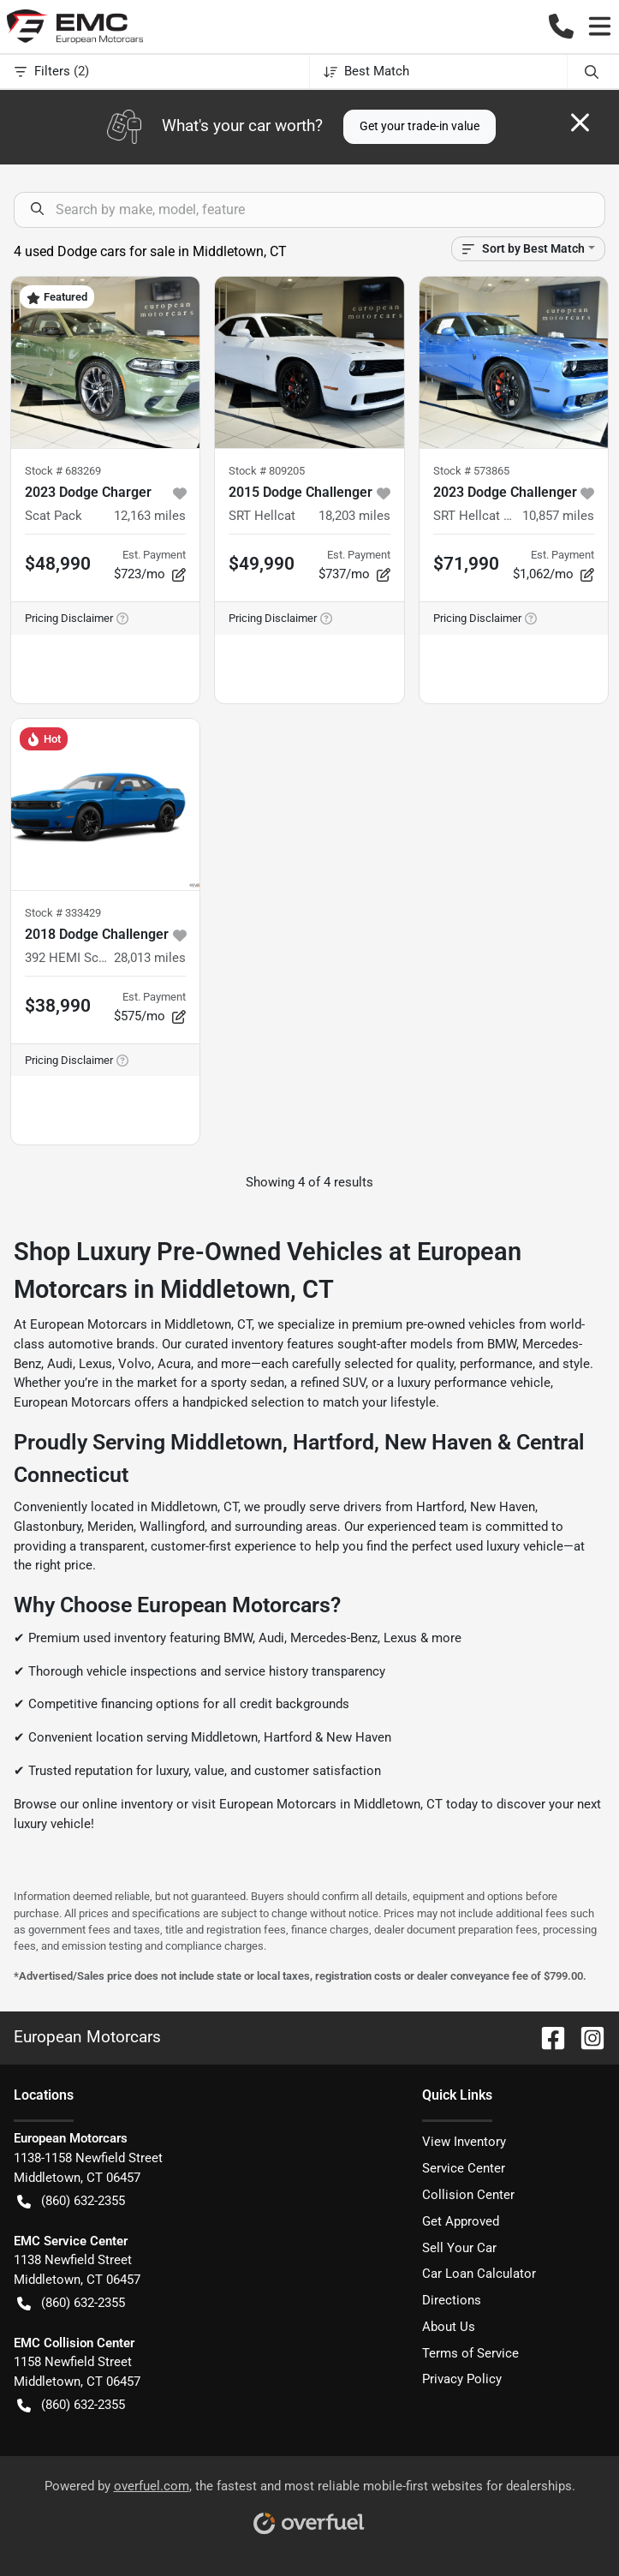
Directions (451, 2300)
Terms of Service (470, 2353)
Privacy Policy (462, 2379)
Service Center (463, 2168)
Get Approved (460, 2221)
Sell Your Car (459, 2248)
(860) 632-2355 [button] (71, 2201)
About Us (448, 2326)
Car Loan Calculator (479, 2273)
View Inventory (464, 2141)
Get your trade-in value (419, 126)
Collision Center (468, 2194)
